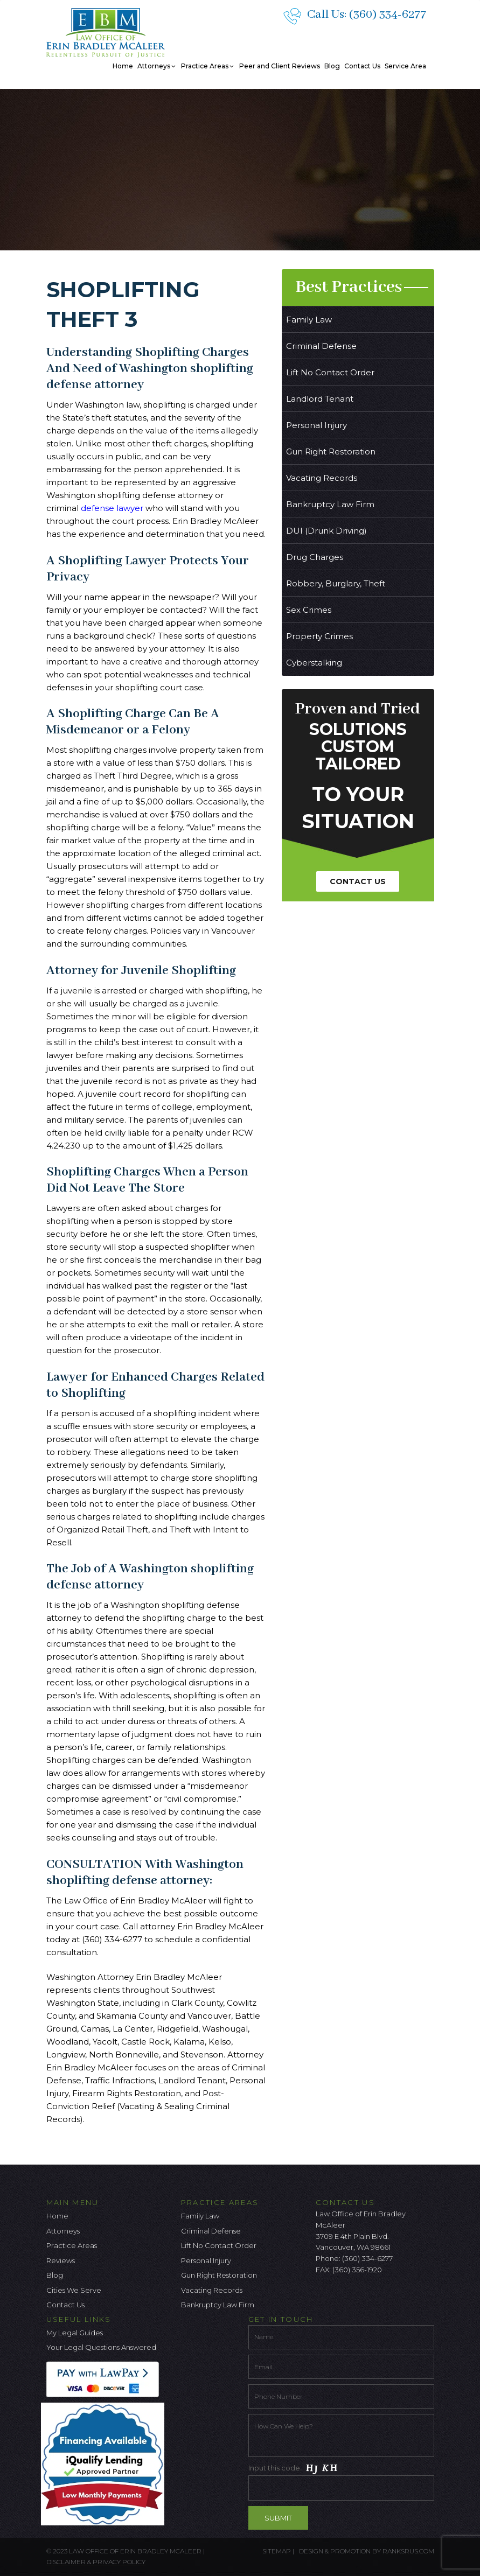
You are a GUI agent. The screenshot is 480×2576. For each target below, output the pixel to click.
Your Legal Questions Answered (101, 2347)
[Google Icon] (359, 2298)
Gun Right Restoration (330, 451)
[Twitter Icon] (341, 2298)
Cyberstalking (314, 662)
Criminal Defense (321, 346)
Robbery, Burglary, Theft (335, 583)
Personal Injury (316, 425)
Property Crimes (319, 636)
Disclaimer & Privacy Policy (95, 2562)
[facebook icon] (324, 2298)
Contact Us (362, 66)
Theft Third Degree (133, 776)
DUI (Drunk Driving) (326, 531)
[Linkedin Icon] (377, 2298)
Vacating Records (321, 478)
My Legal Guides (74, 2332)
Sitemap (276, 2551)
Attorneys (157, 66)
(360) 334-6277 (387, 14)
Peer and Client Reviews (279, 66)
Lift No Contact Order (330, 372)
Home (123, 66)
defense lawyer (111, 508)
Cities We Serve (73, 2290)
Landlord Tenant (319, 399)
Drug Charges (314, 557)
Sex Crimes (308, 610)
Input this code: (341, 2481)
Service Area (405, 66)
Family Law (309, 319)
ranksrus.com (408, 2551)
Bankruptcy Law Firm (330, 504)
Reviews (60, 2260)
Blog (332, 66)
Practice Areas (208, 66)
